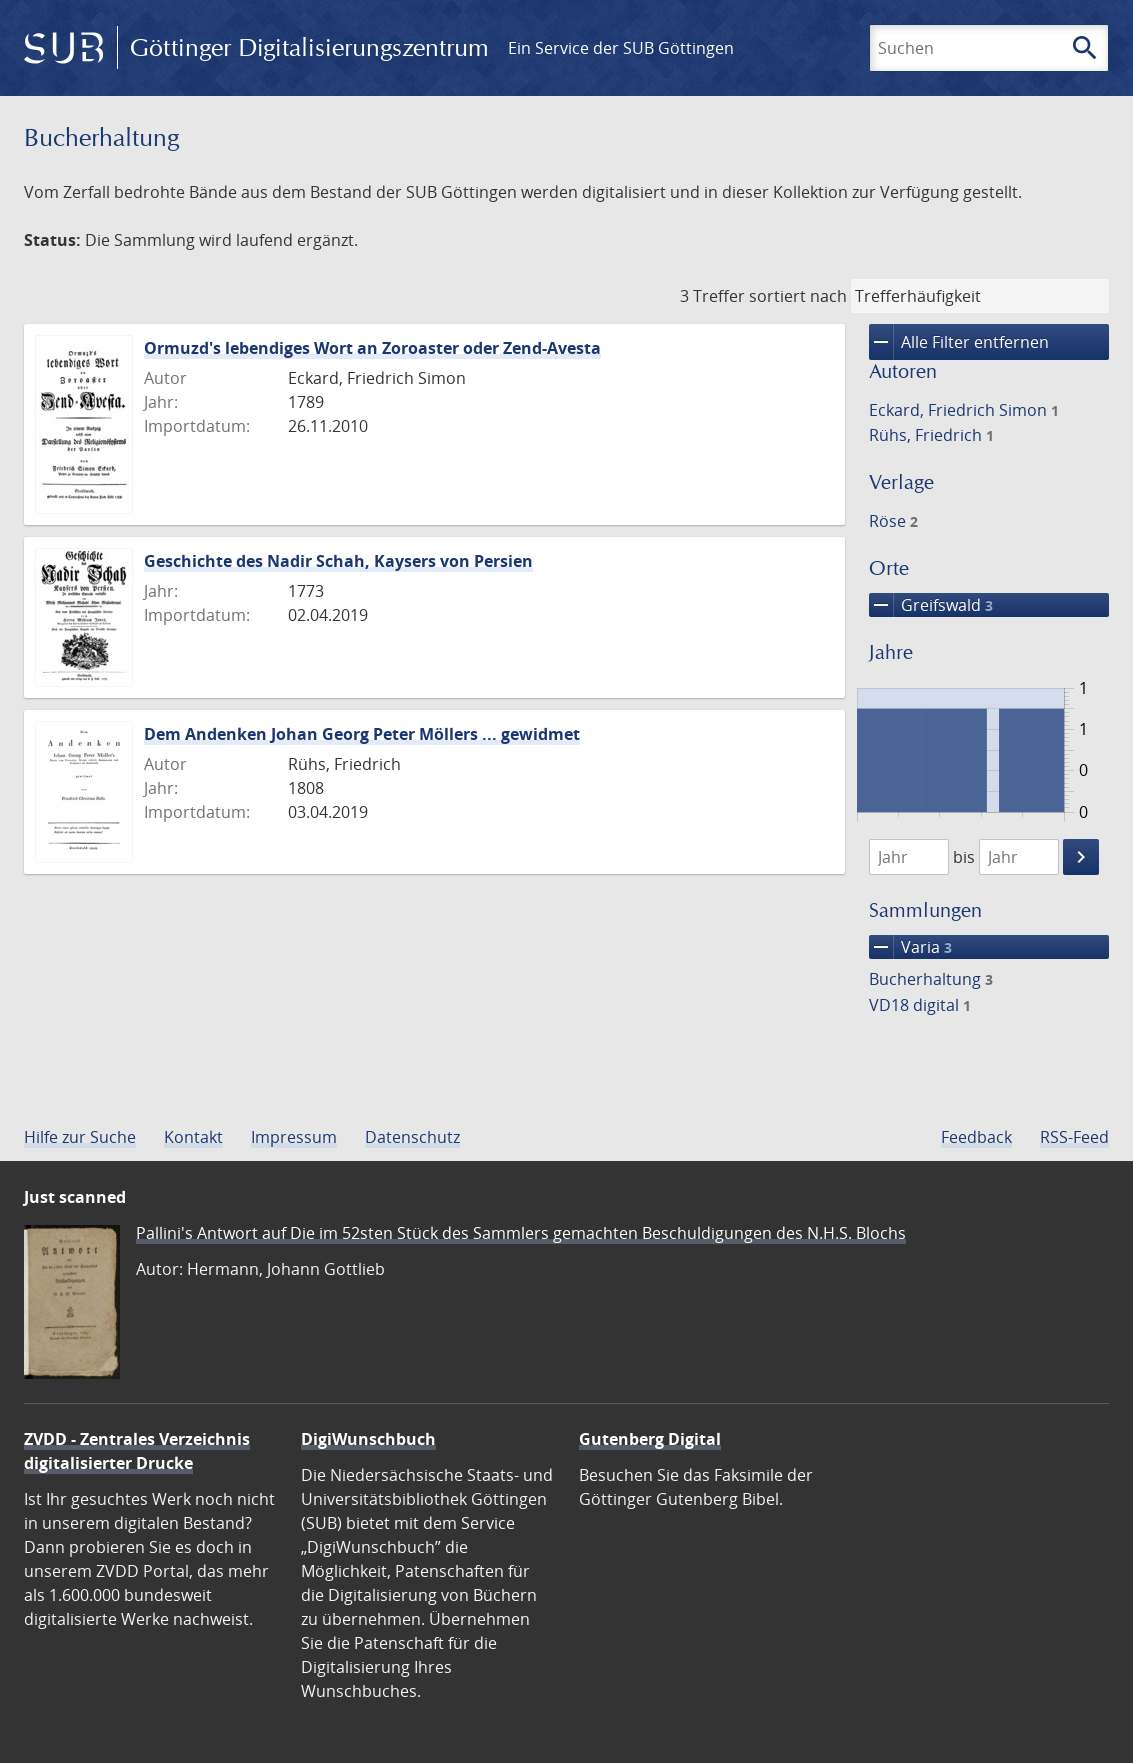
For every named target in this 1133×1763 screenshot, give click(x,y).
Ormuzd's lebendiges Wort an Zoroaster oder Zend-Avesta (372, 348)
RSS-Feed (1074, 1137)
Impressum (294, 1137)
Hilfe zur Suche (80, 1137)
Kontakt (193, 1137)
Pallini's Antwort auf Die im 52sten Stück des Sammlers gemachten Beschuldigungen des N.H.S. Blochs (521, 1233)
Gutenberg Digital (650, 1439)
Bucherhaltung (931, 979)
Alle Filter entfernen (959, 342)
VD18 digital (920, 1005)
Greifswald (931, 605)
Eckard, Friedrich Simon (964, 410)
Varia (910, 947)
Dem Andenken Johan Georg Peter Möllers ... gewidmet (362, 734)
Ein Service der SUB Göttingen (621, 48)
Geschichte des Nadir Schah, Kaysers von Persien (338, 561)
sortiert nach (798, 296)
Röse (893, 521)
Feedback (976, 1137)
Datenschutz (412, 1137)
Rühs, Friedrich (931, 435)
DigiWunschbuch (368, 1439)
